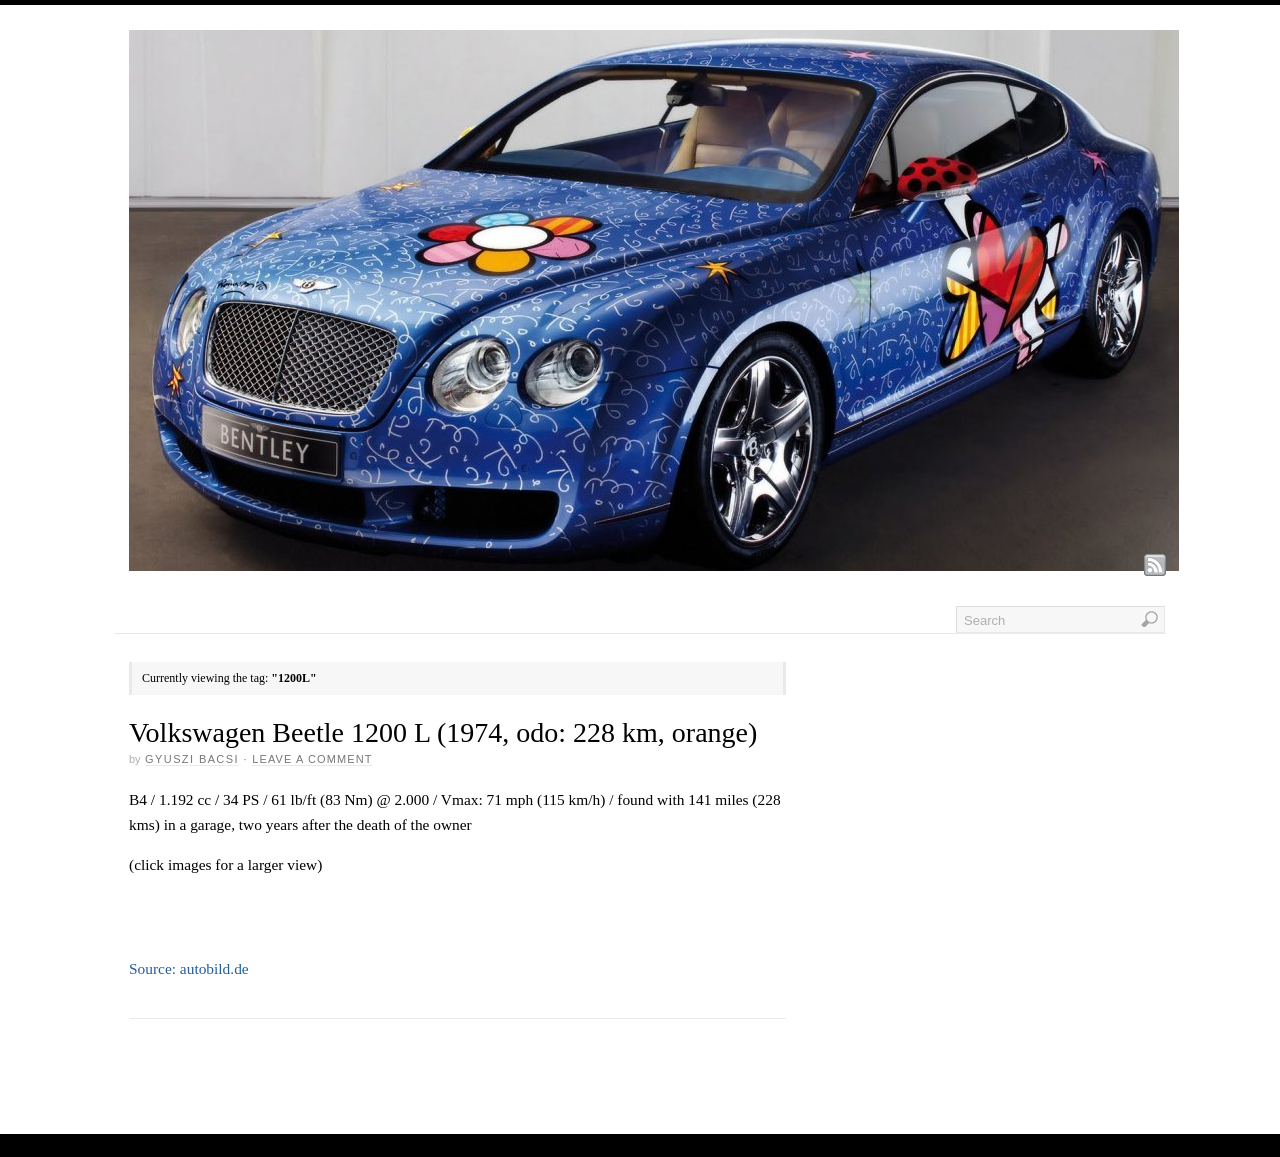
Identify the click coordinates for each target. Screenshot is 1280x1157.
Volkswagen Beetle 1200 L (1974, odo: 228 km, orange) (443, 732)
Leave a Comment (312, 759)
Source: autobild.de (189, 968)
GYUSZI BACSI (192, 759)
